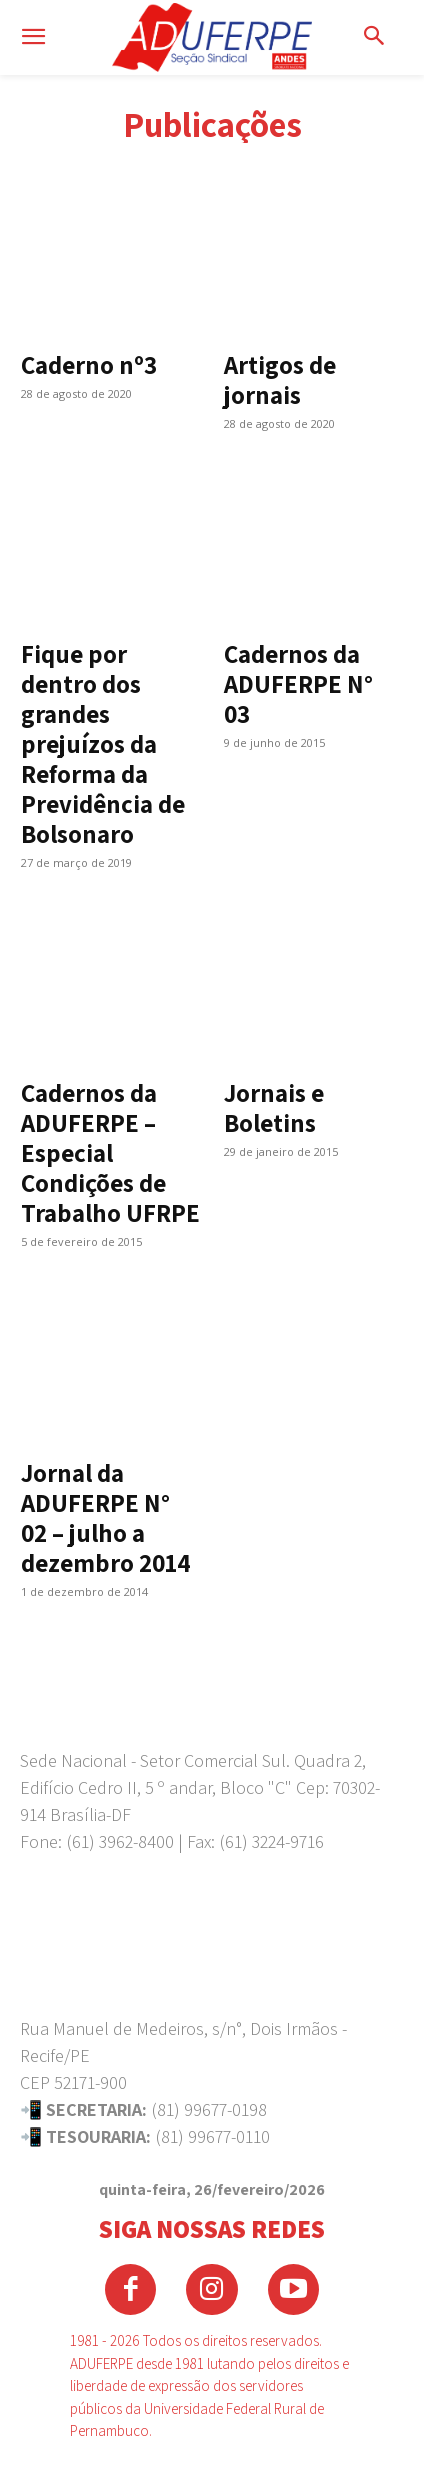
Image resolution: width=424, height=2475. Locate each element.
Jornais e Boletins (274, 1107)
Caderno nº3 (89, 364)
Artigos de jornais (280, 379)
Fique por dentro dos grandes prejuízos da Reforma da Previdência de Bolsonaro (103, 743)
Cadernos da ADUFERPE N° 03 (298, 683)
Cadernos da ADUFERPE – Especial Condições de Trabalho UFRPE (110, 1152)
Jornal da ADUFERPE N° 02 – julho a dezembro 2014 (106, 1517)
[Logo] (212, 37)
